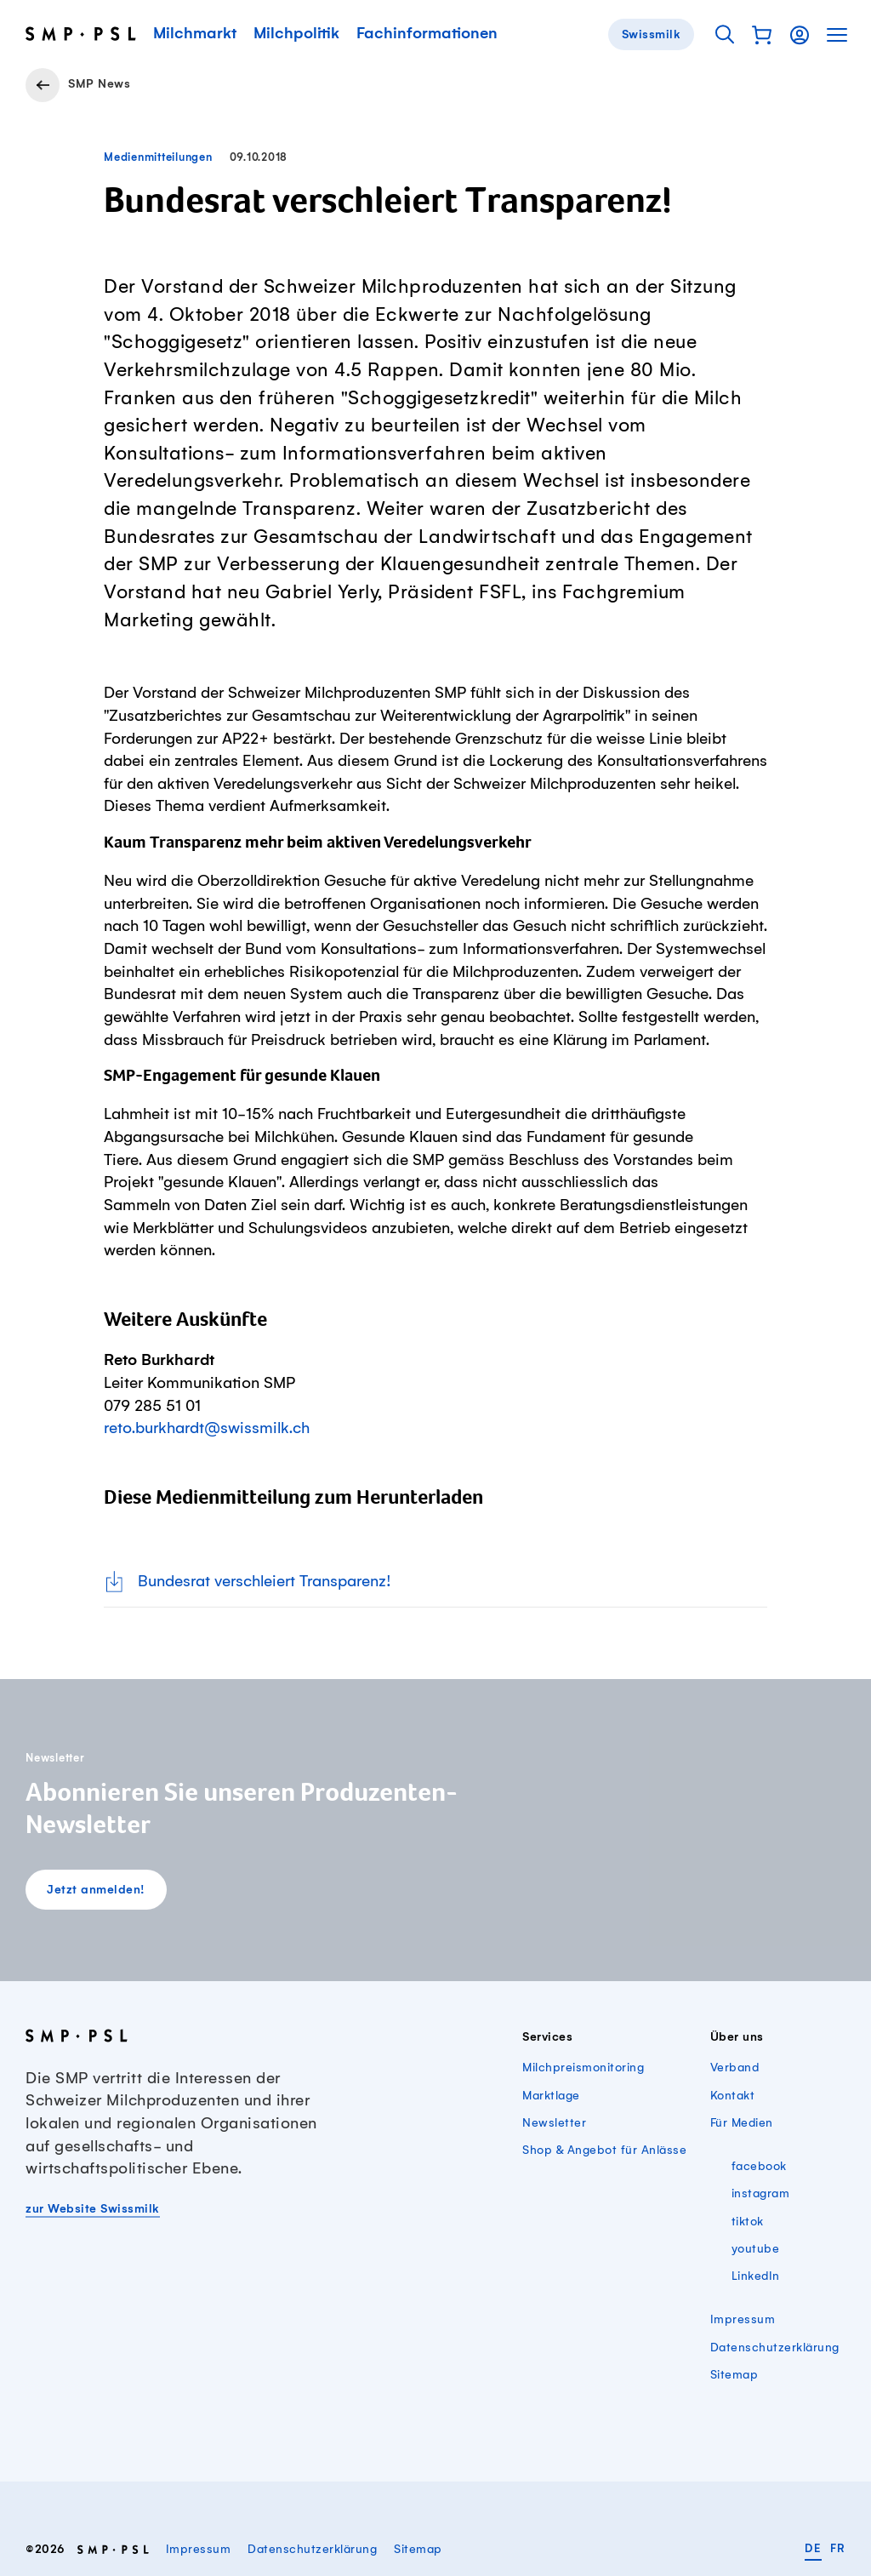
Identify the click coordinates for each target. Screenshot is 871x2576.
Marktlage (551, 2096)
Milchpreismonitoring (583, 2068)
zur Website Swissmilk (93, 2209)
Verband (735, 2068)
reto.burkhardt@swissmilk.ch (207, 1428)
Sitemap (734, 2375)
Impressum (743, 2320)
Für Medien (741, 2123)
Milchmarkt (194, 34)
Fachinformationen (427, 34)
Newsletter (554, 2123)
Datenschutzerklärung (775, 2348)
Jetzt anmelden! (96, 1890)
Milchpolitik (296, 34)
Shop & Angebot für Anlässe (604, 2150)
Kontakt (732, 2096)
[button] (762, 35)
